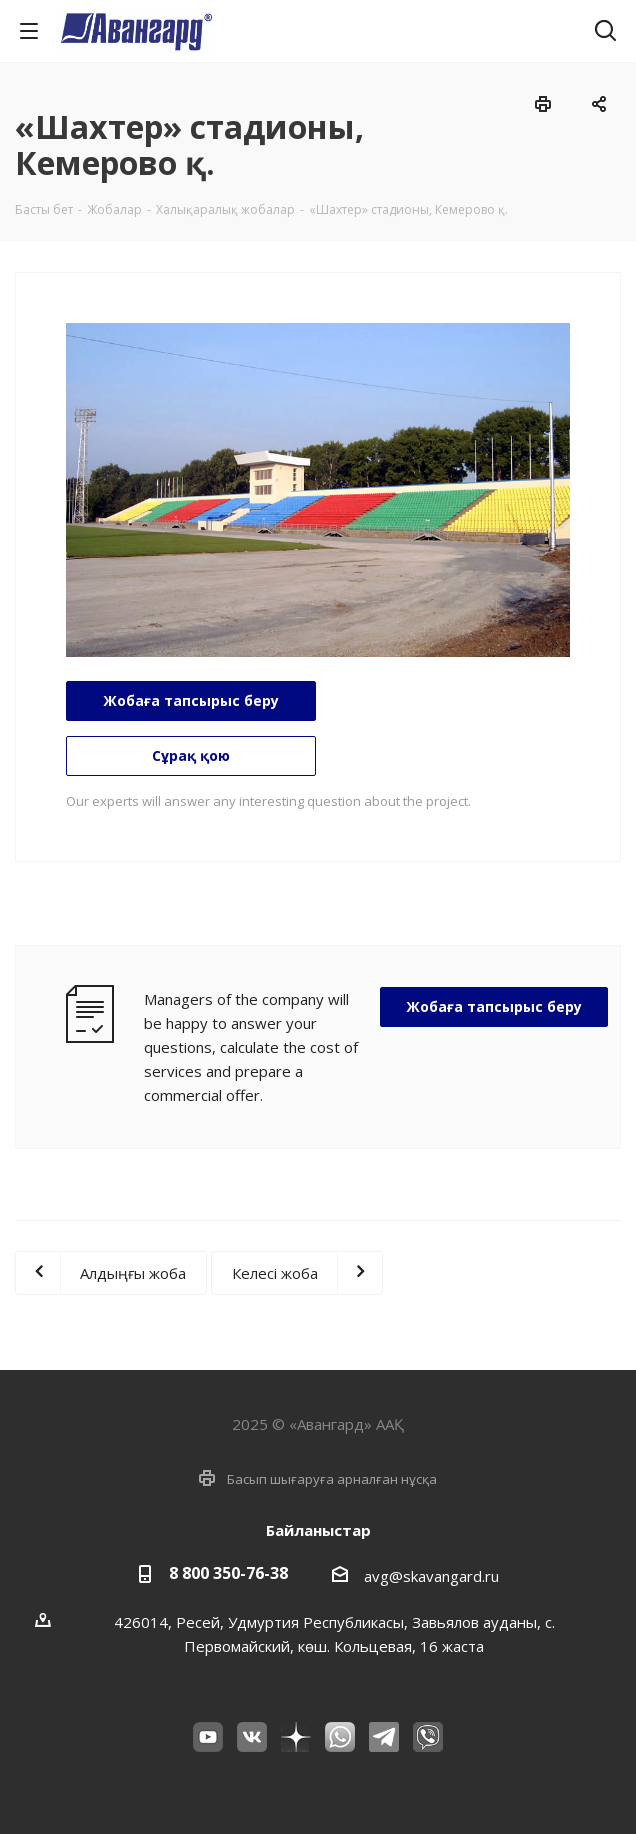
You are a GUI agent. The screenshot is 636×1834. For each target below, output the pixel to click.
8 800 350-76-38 (228, 1573)
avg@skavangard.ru (431, 1576)
